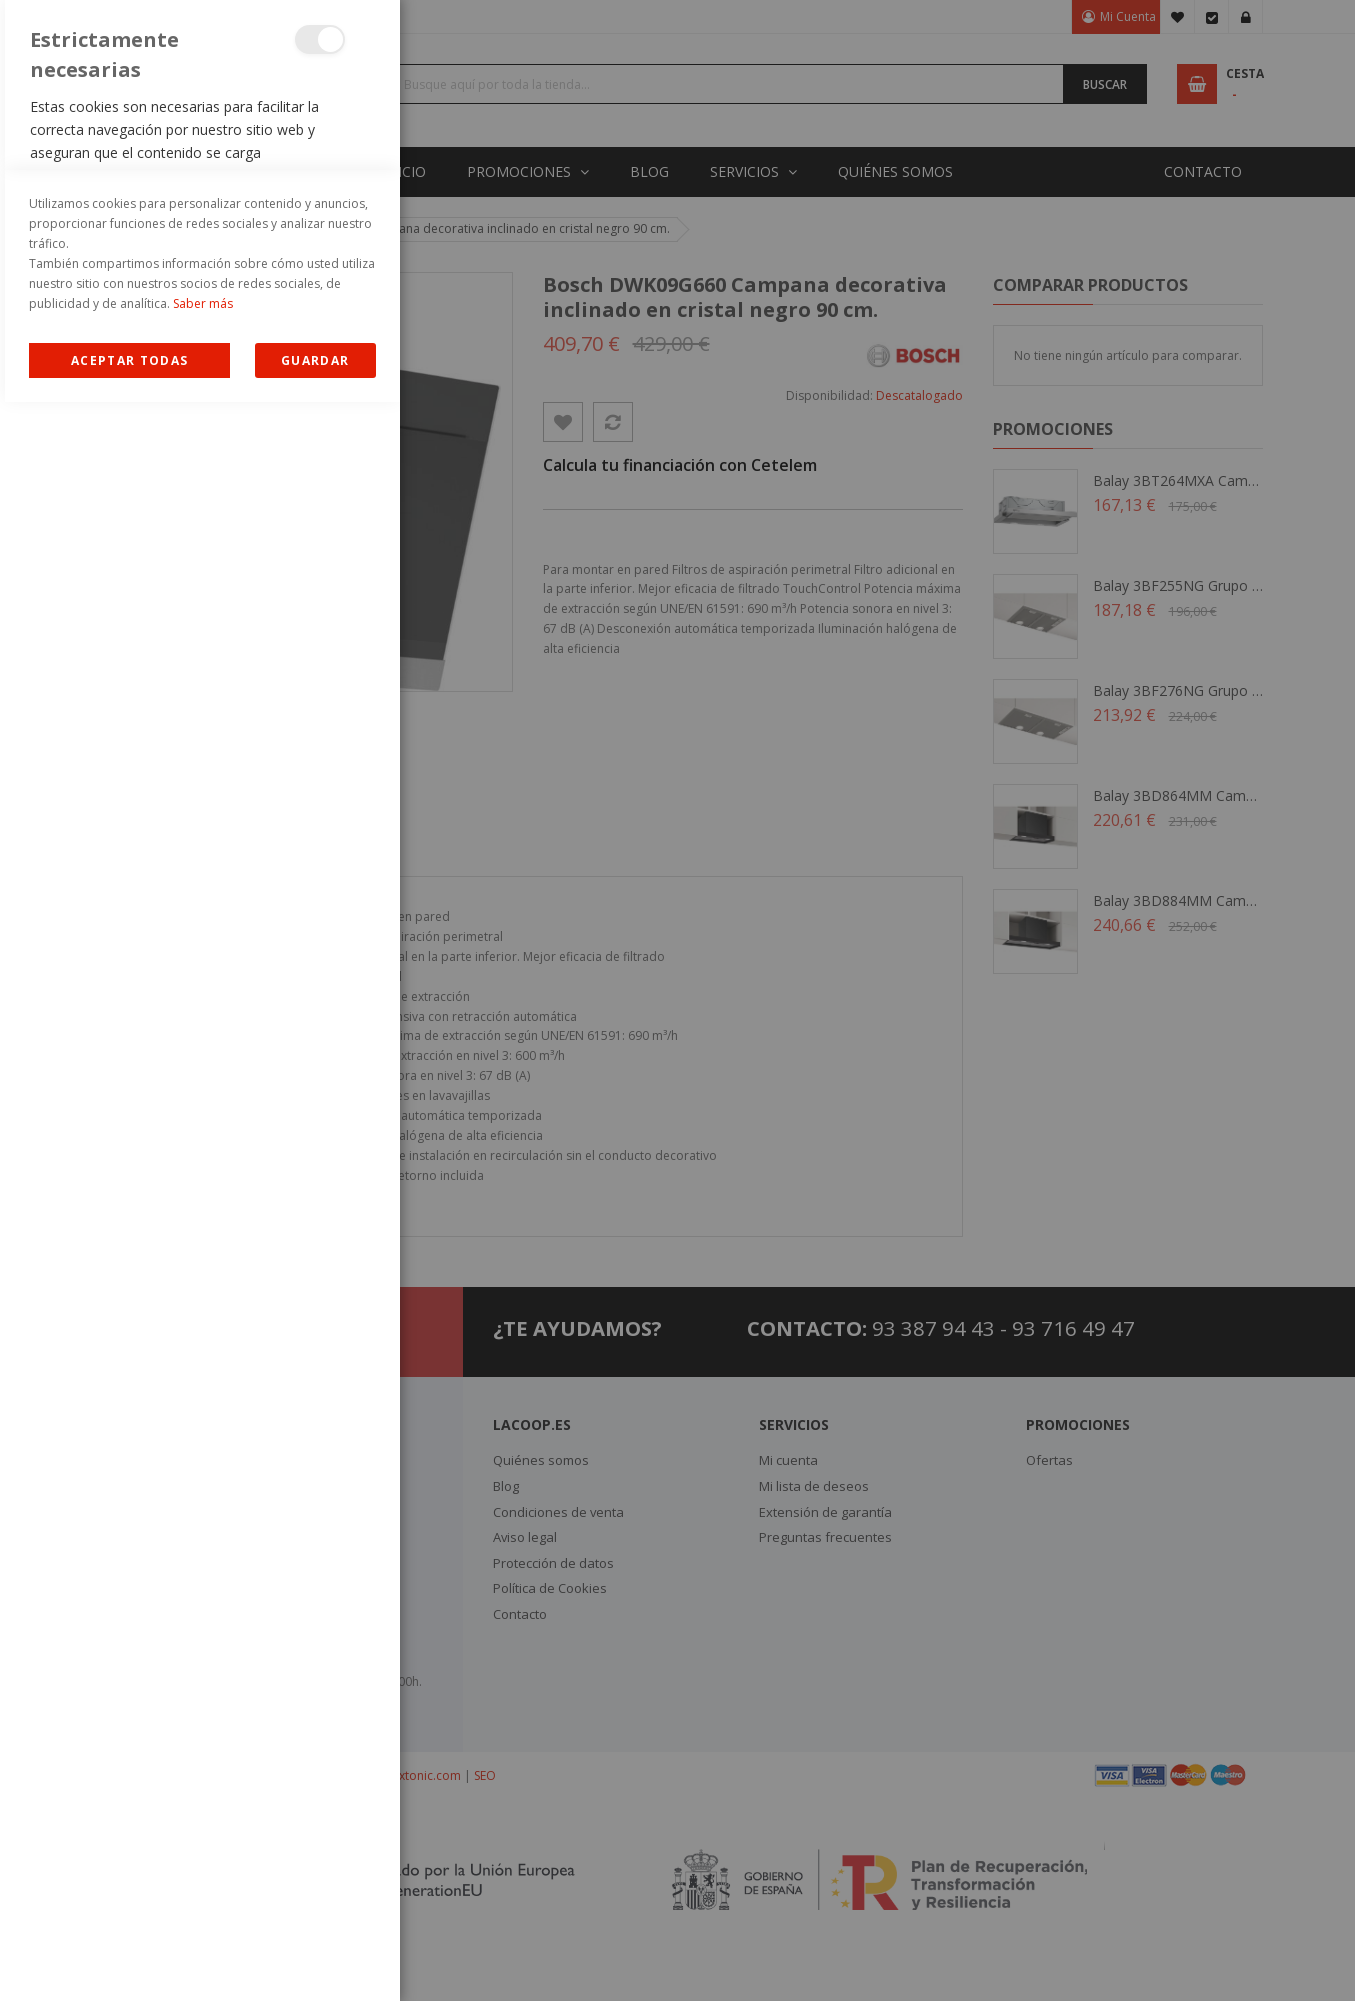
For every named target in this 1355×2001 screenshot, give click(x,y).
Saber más (203, 1902)
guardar (315, 1959)
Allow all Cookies (129, 1959)
